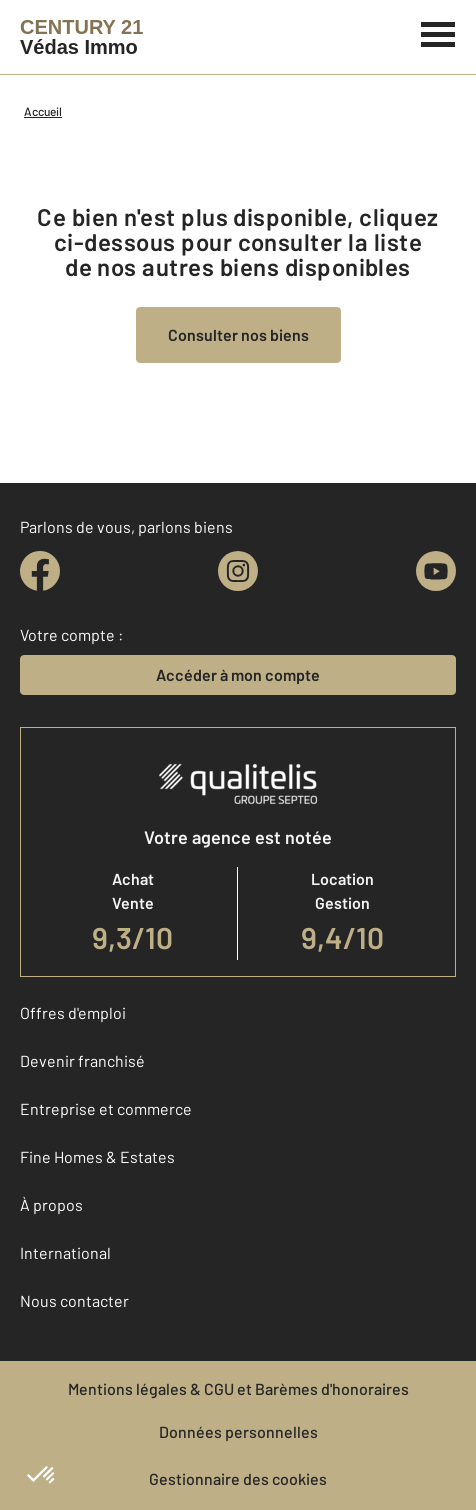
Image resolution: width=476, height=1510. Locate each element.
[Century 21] (81, 37)
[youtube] (436, 571)
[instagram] (238, 571)
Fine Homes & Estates (97, 1156)
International (65, 1252)
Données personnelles (238, 1431)
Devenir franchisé (82, 1060)
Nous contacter (74, 1300)
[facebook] (40, 571)
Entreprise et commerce (106, 1108)
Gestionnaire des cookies (238, 1478)
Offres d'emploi (73, 1012)
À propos (51, 1204)
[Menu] (438, 32)
